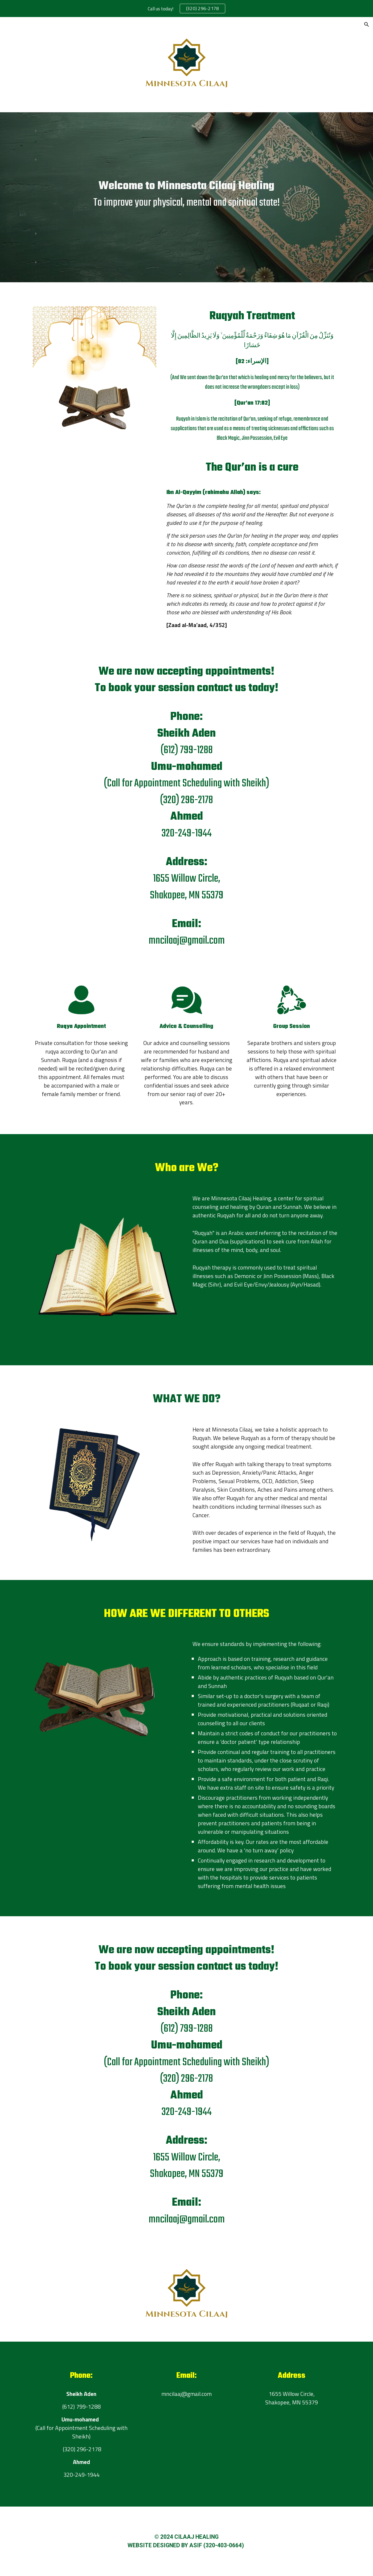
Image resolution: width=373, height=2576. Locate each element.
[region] (186, 8)
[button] (366, 24)
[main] (186, 197)
